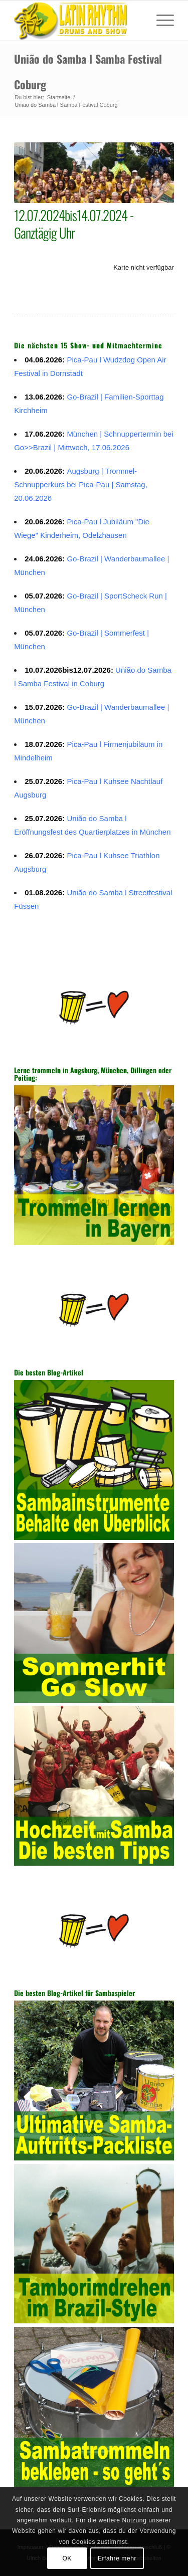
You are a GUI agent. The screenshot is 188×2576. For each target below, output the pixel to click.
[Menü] (160, 21)
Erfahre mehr (117, 2558)
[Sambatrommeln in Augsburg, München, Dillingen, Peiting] (78, 21)
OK (67, 2558)
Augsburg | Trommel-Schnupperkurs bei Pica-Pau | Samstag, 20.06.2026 (80, 484)
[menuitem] (160, 21)
